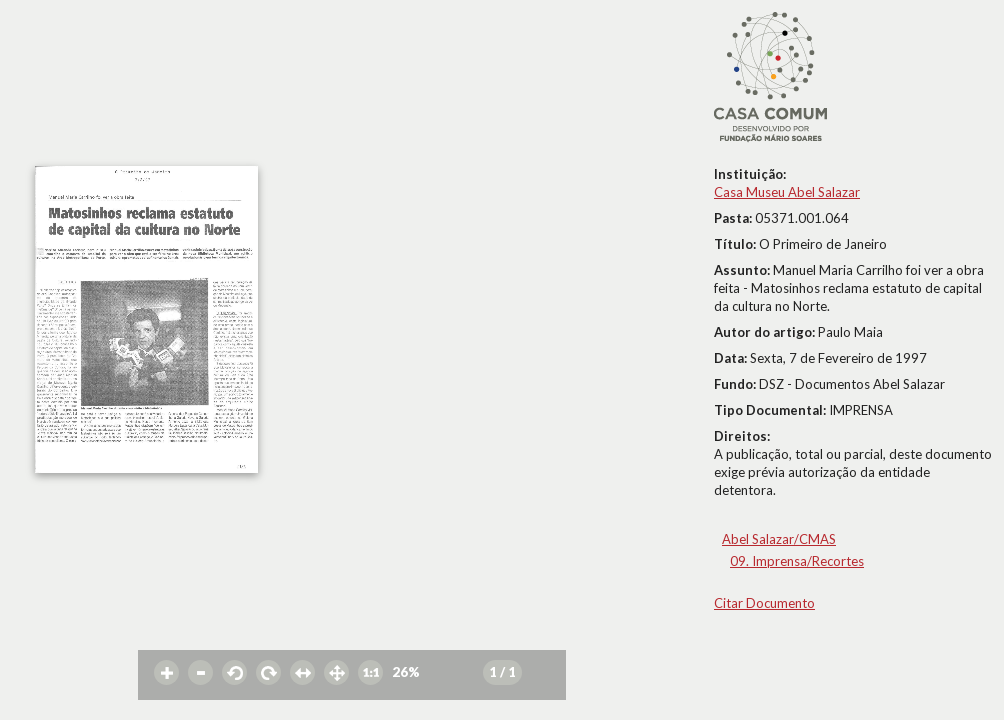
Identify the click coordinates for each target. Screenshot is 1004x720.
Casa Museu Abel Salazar (787, 192)
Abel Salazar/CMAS (779, 539)
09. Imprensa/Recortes (797, 561)
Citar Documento (764, 603)
